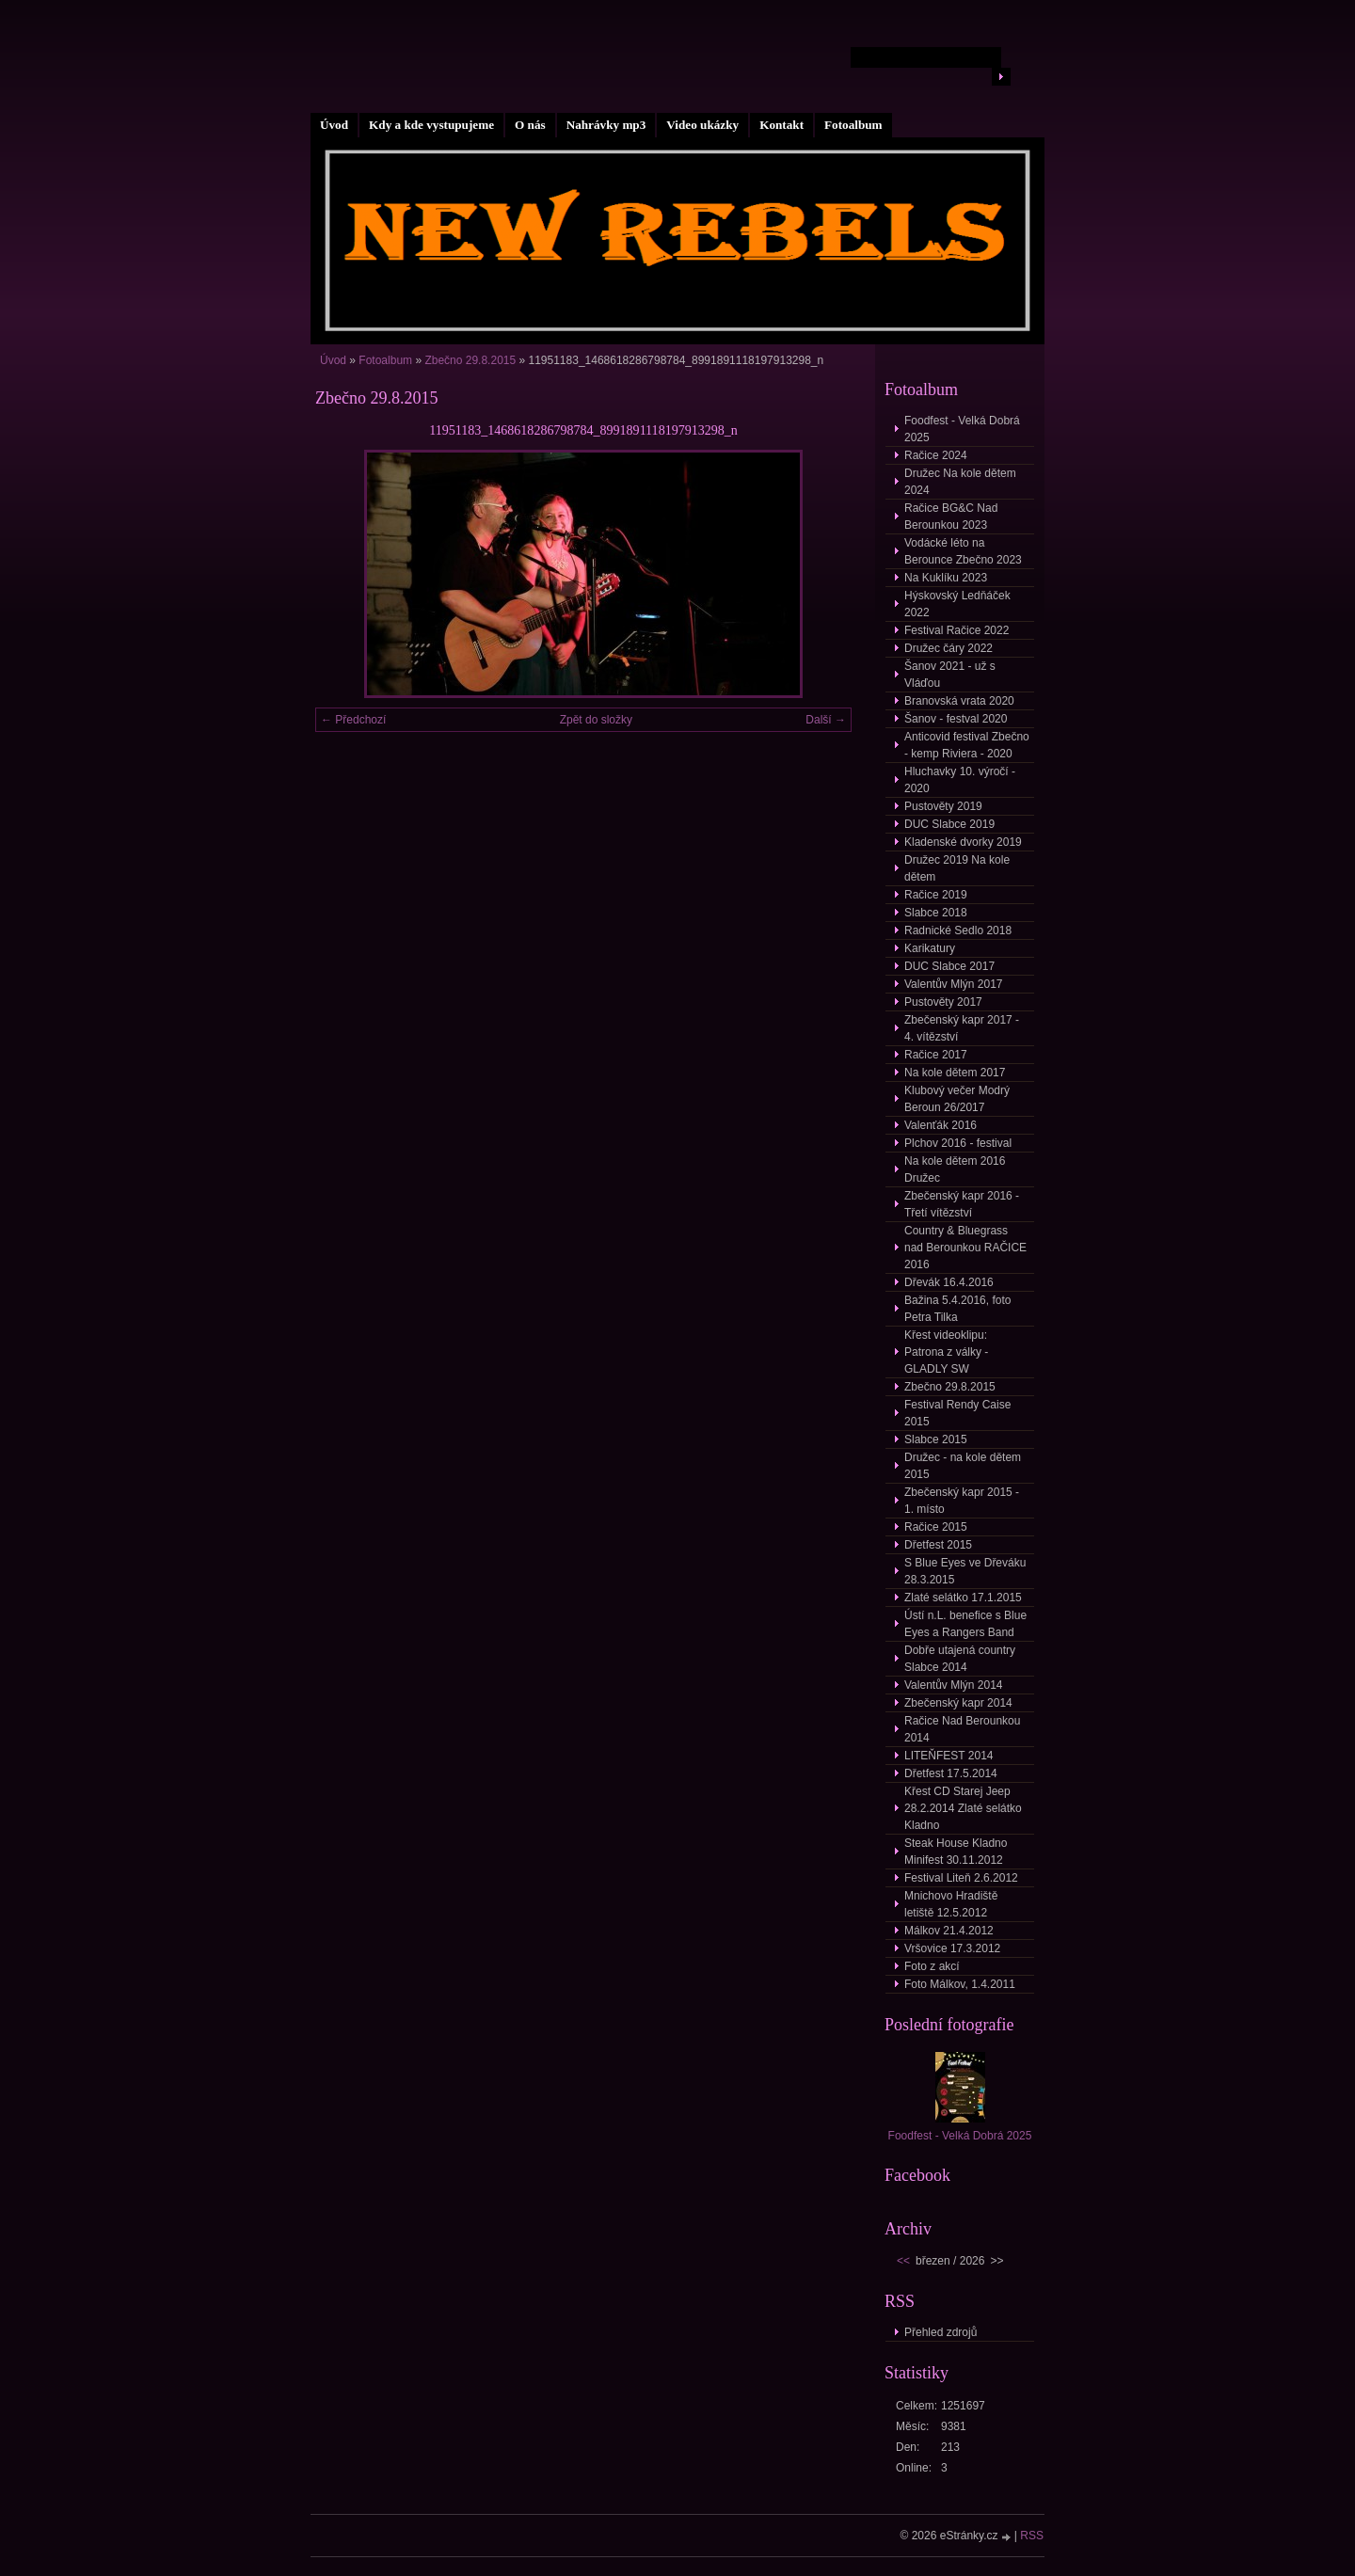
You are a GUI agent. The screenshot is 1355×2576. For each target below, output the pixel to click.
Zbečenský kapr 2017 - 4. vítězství (961, 1028)
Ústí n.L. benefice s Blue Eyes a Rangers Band (965, 1624)
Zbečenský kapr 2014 (958, 1702)
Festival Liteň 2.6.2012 (961, 1877)
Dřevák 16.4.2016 (949, 1282)
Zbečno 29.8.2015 (470, 360)
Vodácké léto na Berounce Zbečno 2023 (963, 551)
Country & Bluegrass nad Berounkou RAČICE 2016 (965, 1247)
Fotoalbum (853, 125)
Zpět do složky (596, 719)
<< (903, 2260)
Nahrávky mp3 (606, 125)
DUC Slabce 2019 (949, 824)
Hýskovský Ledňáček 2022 (957, 604)
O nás (530, 125)
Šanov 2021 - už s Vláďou (950, 675)
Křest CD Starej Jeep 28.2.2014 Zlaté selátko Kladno (963, 1808)
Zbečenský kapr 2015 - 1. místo (961, 1501)
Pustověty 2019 (943, 806)
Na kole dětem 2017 (954, 1072)
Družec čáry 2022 (948, 648)
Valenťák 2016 (940, 1125)
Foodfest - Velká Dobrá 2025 (962, 429)
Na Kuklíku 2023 (945, 577)
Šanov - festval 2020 (955, 718)
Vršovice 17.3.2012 (952, 1948)
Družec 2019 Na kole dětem (957, 868)
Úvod (334, 125)
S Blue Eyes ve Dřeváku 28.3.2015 (965, 1571)
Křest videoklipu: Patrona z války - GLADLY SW (946, 1351)
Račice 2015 (935, 1527)
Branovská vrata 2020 (959, 701)
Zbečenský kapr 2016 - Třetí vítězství (961, 1204)
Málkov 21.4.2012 (949, 1930)
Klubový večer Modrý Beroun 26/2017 (957, 1099)
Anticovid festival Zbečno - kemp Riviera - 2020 (966, 745)
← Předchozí (353, 719)
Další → (825, 719)
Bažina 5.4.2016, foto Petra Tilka (957, 1309)
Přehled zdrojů (940, 2332)
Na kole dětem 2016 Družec (954, 1169)
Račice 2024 (935, 455)
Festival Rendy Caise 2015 (957, 1413)
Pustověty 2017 (943, 1002)
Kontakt (781, 125)
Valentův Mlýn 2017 (953, 984)
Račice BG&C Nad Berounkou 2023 (950, 516)
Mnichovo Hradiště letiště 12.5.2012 (950, 1904)
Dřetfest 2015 (938, 1544)
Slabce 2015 (935, 1439)
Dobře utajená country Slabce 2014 (959, 1659)
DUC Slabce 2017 (949, 966)
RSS (1032, 2535)
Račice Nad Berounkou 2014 (962, 1729)
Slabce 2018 (935, 912)
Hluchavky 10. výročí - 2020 (959, 780)
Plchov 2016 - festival (958, 1143)
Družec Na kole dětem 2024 (960, 482)
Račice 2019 (935, 894)
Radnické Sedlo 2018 (958, 930)
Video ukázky (702, 125)
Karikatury (929, 948)
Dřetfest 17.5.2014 (950, 1773)
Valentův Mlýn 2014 (953, 1685)
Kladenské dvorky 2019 (963, 842)
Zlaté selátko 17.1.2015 (963, 1597)
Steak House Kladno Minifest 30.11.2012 (955, 1852)
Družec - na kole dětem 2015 (962, 1466)
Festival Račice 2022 (956, 630)
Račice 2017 (935, 1054)
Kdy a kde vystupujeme (431, 125)
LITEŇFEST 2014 (949, 1755)
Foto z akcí (932, 1966)
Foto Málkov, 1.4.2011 (959, 1984)
